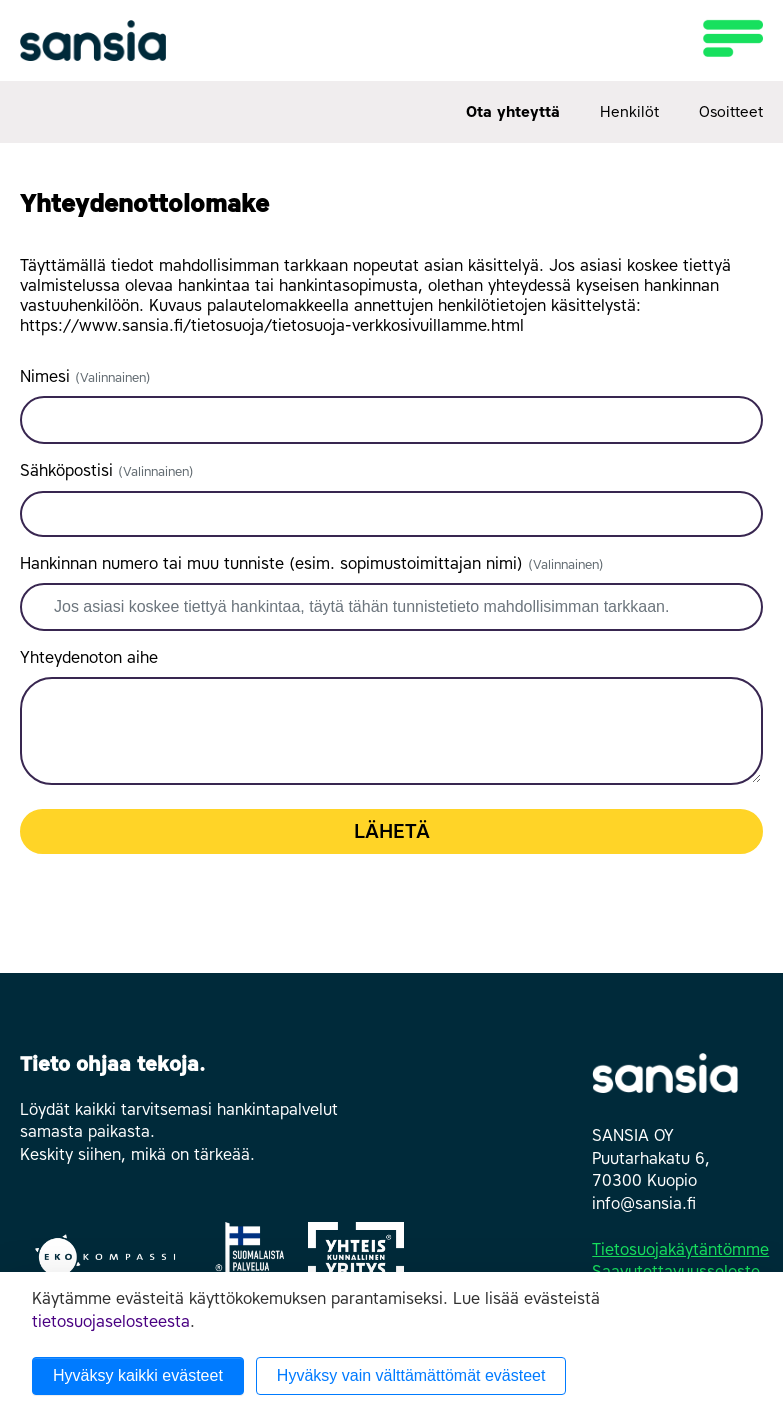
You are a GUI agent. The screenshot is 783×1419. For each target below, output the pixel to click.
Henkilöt (629, 112)
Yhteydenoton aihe (89, 657)
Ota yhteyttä (513, 112)
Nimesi (85, 376)
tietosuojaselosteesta (111, 1321)
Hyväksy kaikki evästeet (138, 1375)
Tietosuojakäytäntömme (680, 1249)
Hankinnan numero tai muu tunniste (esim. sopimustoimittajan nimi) (312, 563)
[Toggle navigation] (727, 38)
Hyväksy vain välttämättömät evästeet (411, 1375)
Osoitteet (731, 112)
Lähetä (392, 831)
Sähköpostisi (107, 470)
